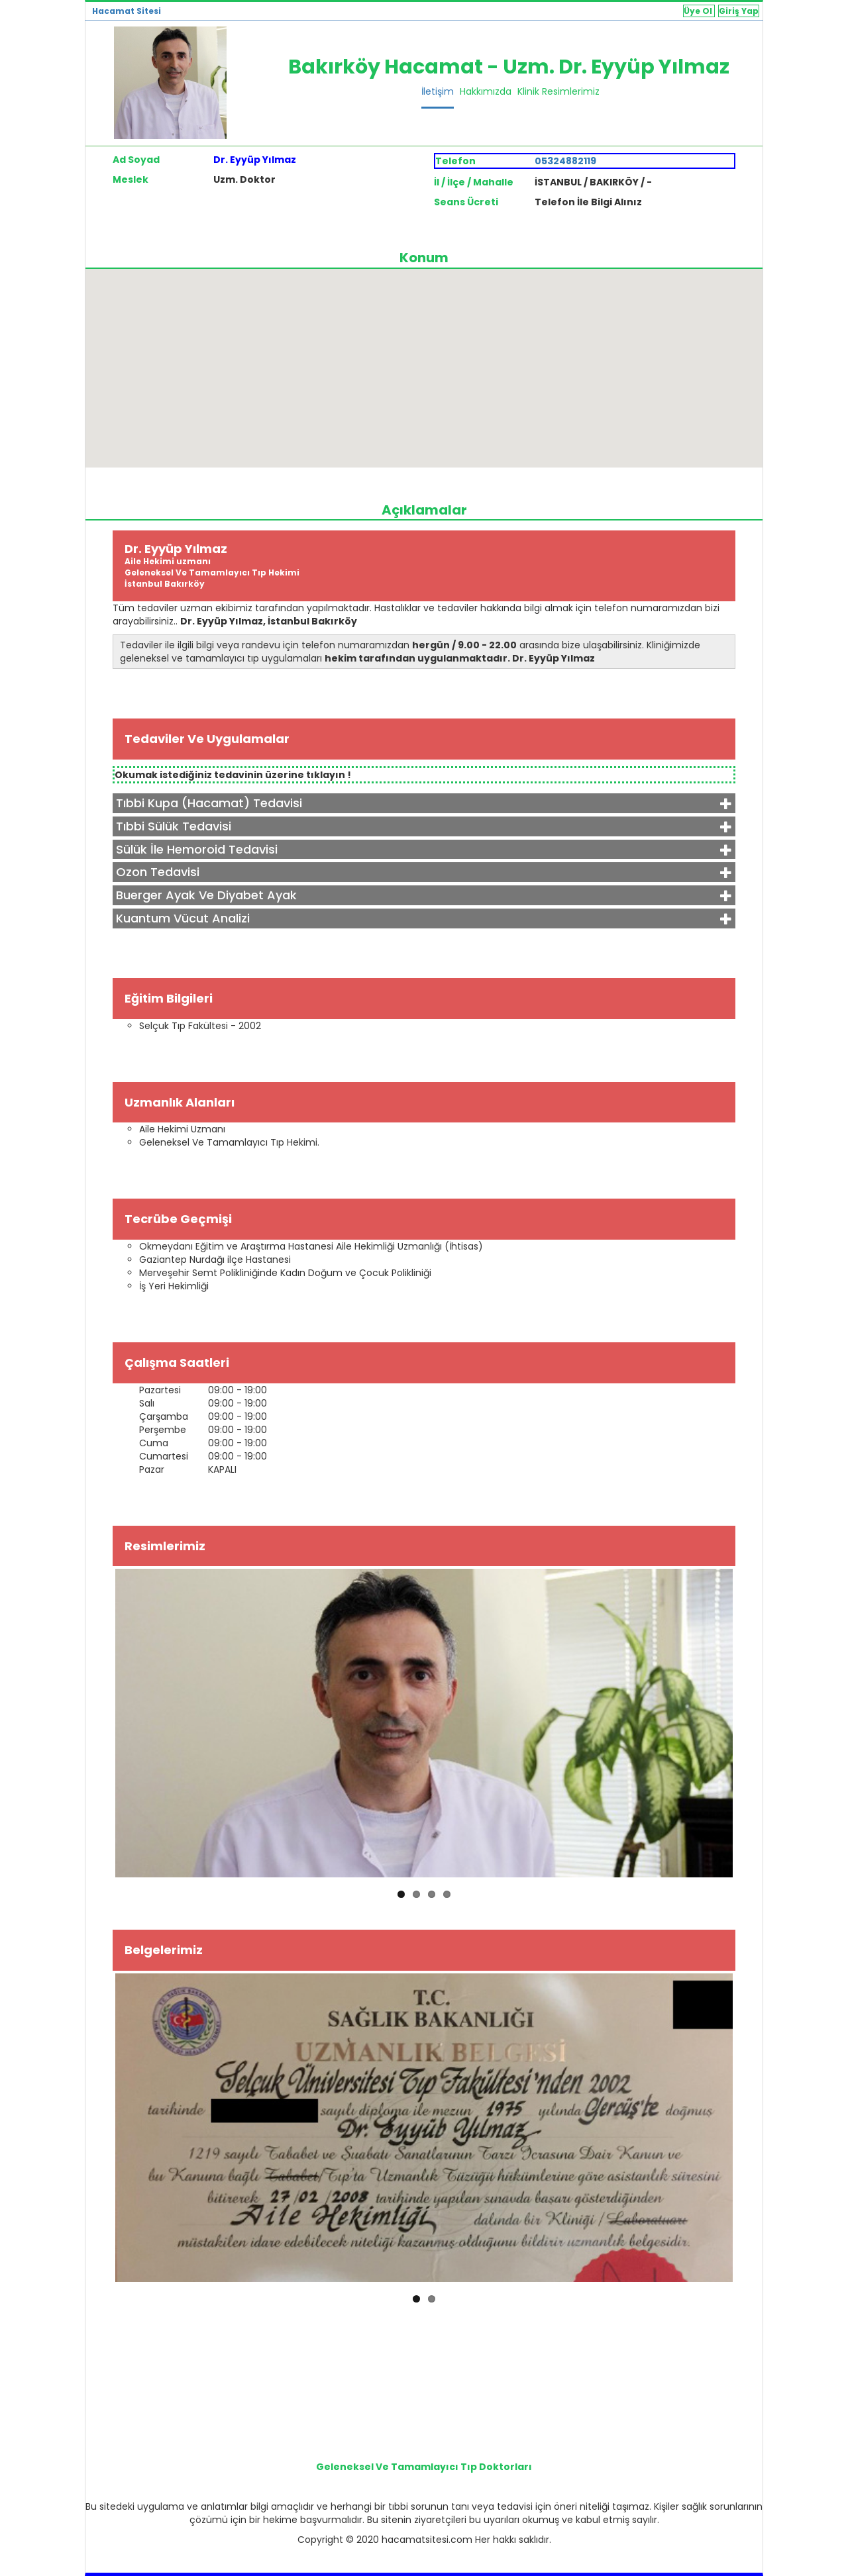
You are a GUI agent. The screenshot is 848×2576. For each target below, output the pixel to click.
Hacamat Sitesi (126, 11)
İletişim (437, 91)
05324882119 (565, 161)
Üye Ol (699, 11)
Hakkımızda (485, 91)
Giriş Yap (739, 11)
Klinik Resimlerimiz (558, 91)
